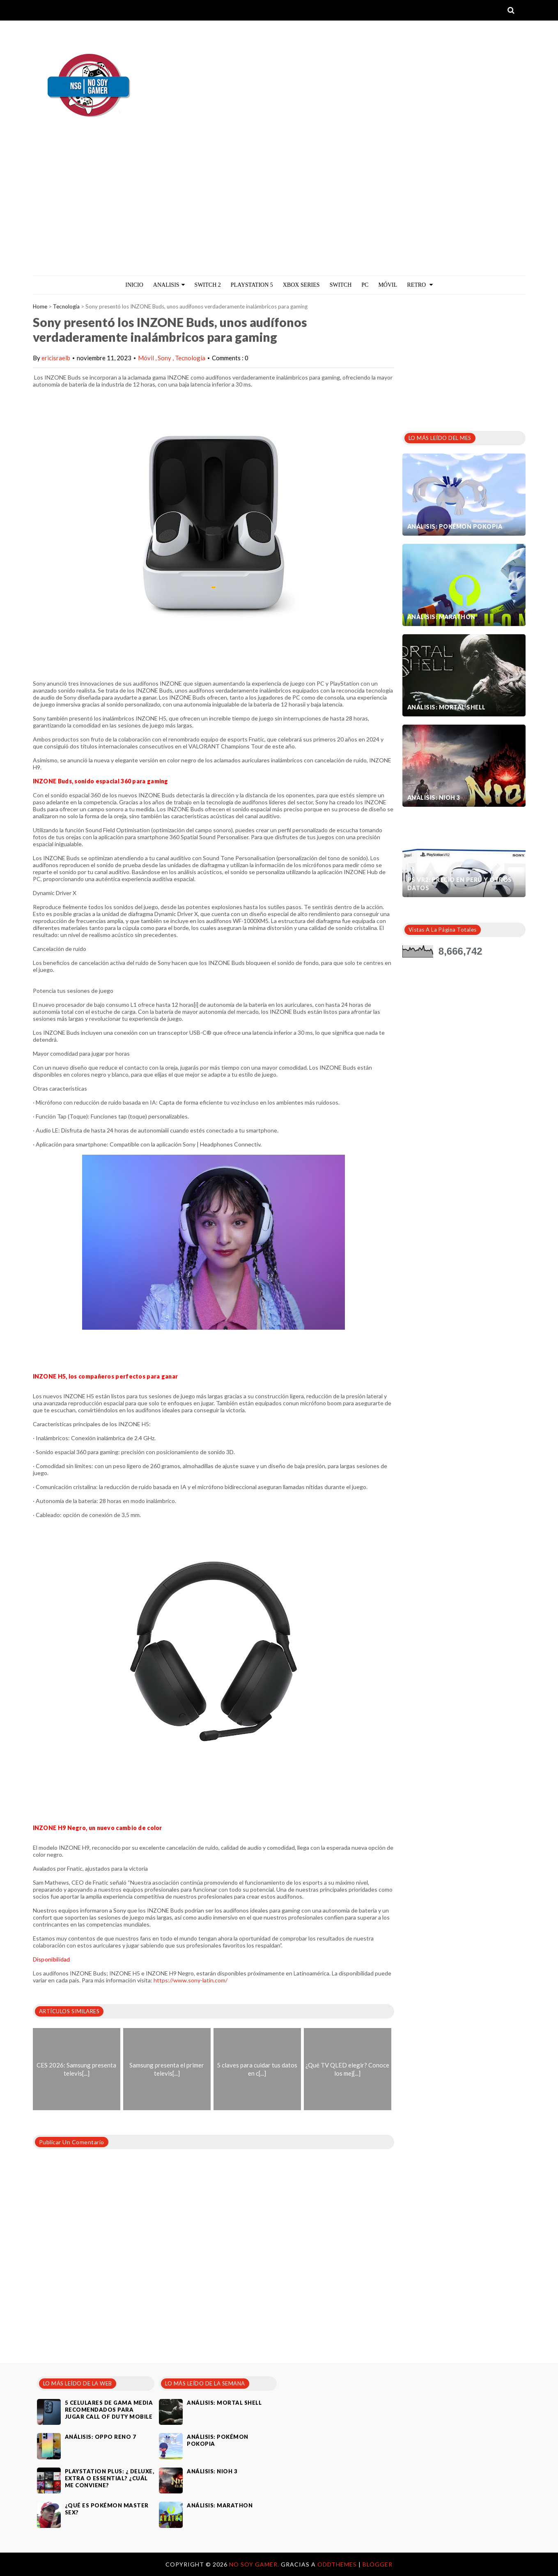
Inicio (134, 285)
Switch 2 (208, 285)
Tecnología (66, 306)
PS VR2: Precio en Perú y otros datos (459, 883)
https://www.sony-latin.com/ (190, 1980)
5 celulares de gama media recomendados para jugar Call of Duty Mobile (109, 2409)
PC (364, 285)
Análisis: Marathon (441, 616)
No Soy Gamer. (255, 2564)
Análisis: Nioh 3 (433, 797)
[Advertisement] (279, 214)
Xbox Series (301, 285)
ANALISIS (169, 285)
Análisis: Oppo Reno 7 (100, 2436)
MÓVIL (387, 285)
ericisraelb (55, 357)
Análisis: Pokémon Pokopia (455, 526)
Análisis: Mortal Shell (446, 707)
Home (40, 306)
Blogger (378, 2564)
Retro (419, 285)
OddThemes (337, 2564)
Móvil (146, 357)
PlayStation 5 (252, 285)
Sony (165, 357)
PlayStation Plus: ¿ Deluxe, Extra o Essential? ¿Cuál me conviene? (109, 2478)
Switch (341, 285)
